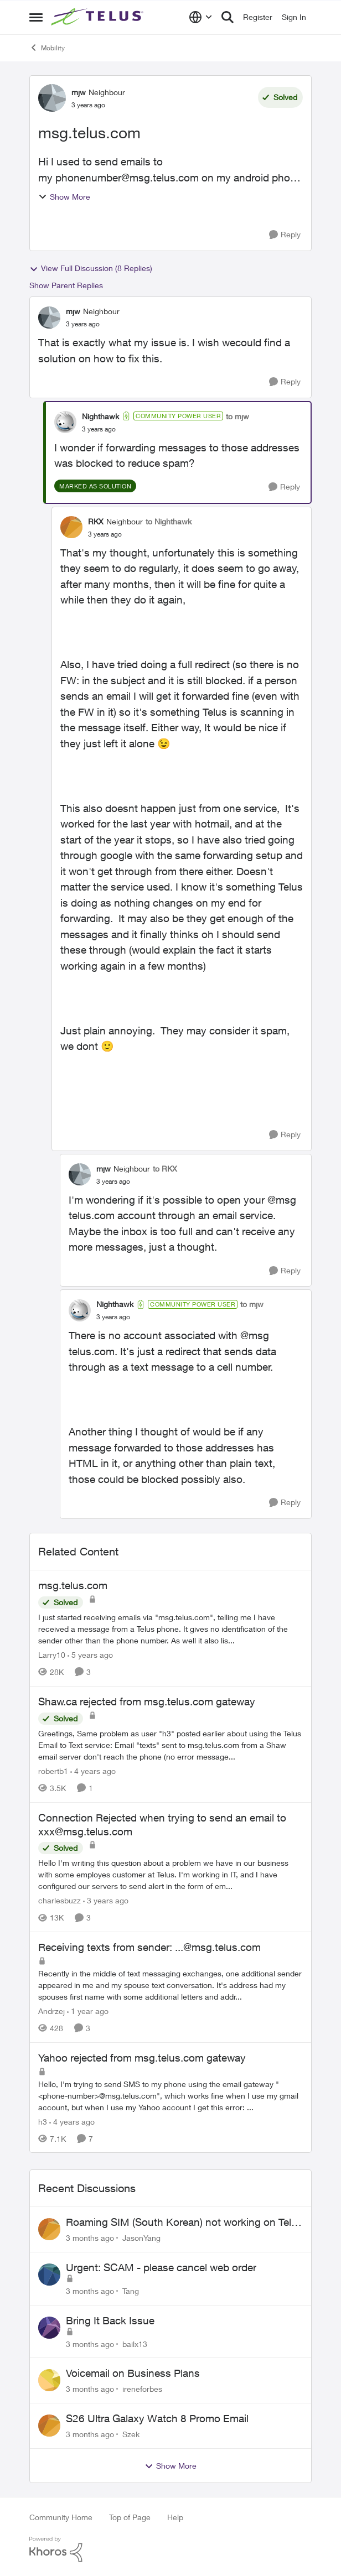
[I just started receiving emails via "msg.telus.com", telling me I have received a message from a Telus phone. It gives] (170, 1628)
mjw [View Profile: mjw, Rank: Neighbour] (78, 92)
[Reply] (285, 234)
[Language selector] (200, 17)
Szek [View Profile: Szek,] (131, 2434)
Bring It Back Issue (110, 2320)
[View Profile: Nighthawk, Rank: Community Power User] (65, 422)
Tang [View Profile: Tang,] (130, 2291)
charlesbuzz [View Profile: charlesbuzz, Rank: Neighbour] (59, 1900)
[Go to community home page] (98, 17)
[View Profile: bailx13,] (49, 2328)
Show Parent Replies (66, 285)
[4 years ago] (93, 1771)
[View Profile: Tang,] (49, 2274)
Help (175, 2517)
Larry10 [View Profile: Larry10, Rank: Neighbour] (51, 1654)
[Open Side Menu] (36, 17)
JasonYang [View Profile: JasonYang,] (141, 2237)
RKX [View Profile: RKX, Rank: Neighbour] (96, 521)
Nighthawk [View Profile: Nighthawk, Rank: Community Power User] (100, 416)
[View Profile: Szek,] (49, 2425)
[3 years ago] (105, 1900)
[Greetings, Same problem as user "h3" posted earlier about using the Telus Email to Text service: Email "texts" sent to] (170, 1744)
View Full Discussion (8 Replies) (90, 268)
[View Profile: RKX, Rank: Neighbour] (71, 527)
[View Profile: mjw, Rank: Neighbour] (52, 98)
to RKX (165, 1168)
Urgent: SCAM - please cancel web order (161, 2267)
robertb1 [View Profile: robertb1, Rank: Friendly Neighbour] (53, 1771)
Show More (64, 196)
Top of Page (130, 2517)
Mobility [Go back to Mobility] (47, 47)
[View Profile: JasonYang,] (49, 2229)
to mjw (237, 416)
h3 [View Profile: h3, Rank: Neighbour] (42, 2121)
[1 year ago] (87, 2011)
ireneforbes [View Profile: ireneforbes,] (142, 2388)
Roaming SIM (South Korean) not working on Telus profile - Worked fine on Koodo (184, 2222)
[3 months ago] (90, 2238)
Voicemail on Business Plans (133, 2373)
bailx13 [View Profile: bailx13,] (134, 2343)
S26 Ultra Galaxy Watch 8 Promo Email (157, 2418)
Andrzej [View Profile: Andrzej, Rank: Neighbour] (51, 2011)
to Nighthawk (169, 521)
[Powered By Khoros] (170, 2549)
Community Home (60, 2517)
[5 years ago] (90, 1655)
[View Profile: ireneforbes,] (49, 2380)
